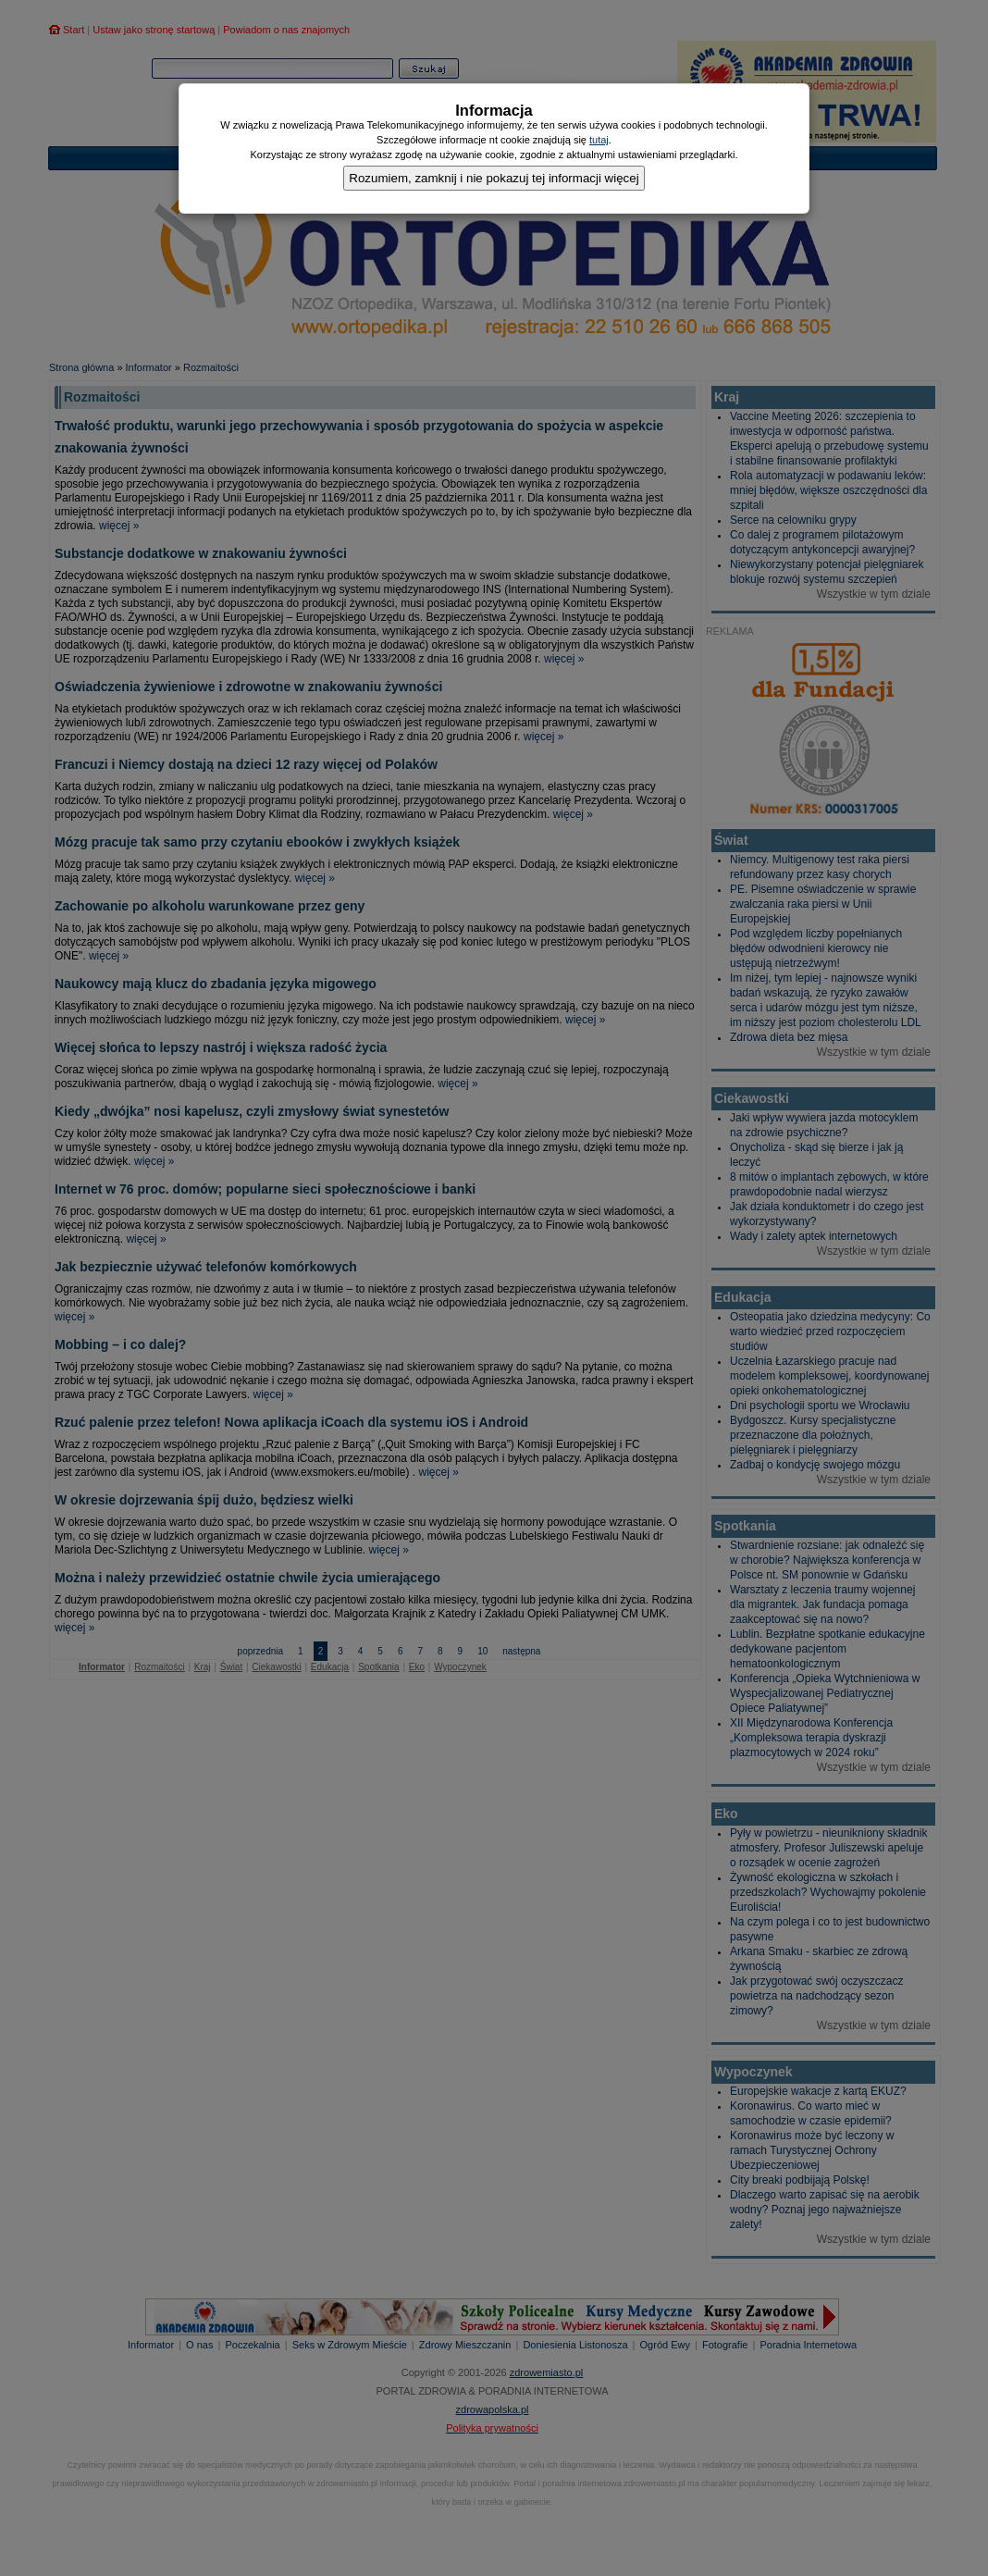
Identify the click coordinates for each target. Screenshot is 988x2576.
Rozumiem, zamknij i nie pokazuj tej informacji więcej (493, 178)
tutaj (599, 139)
